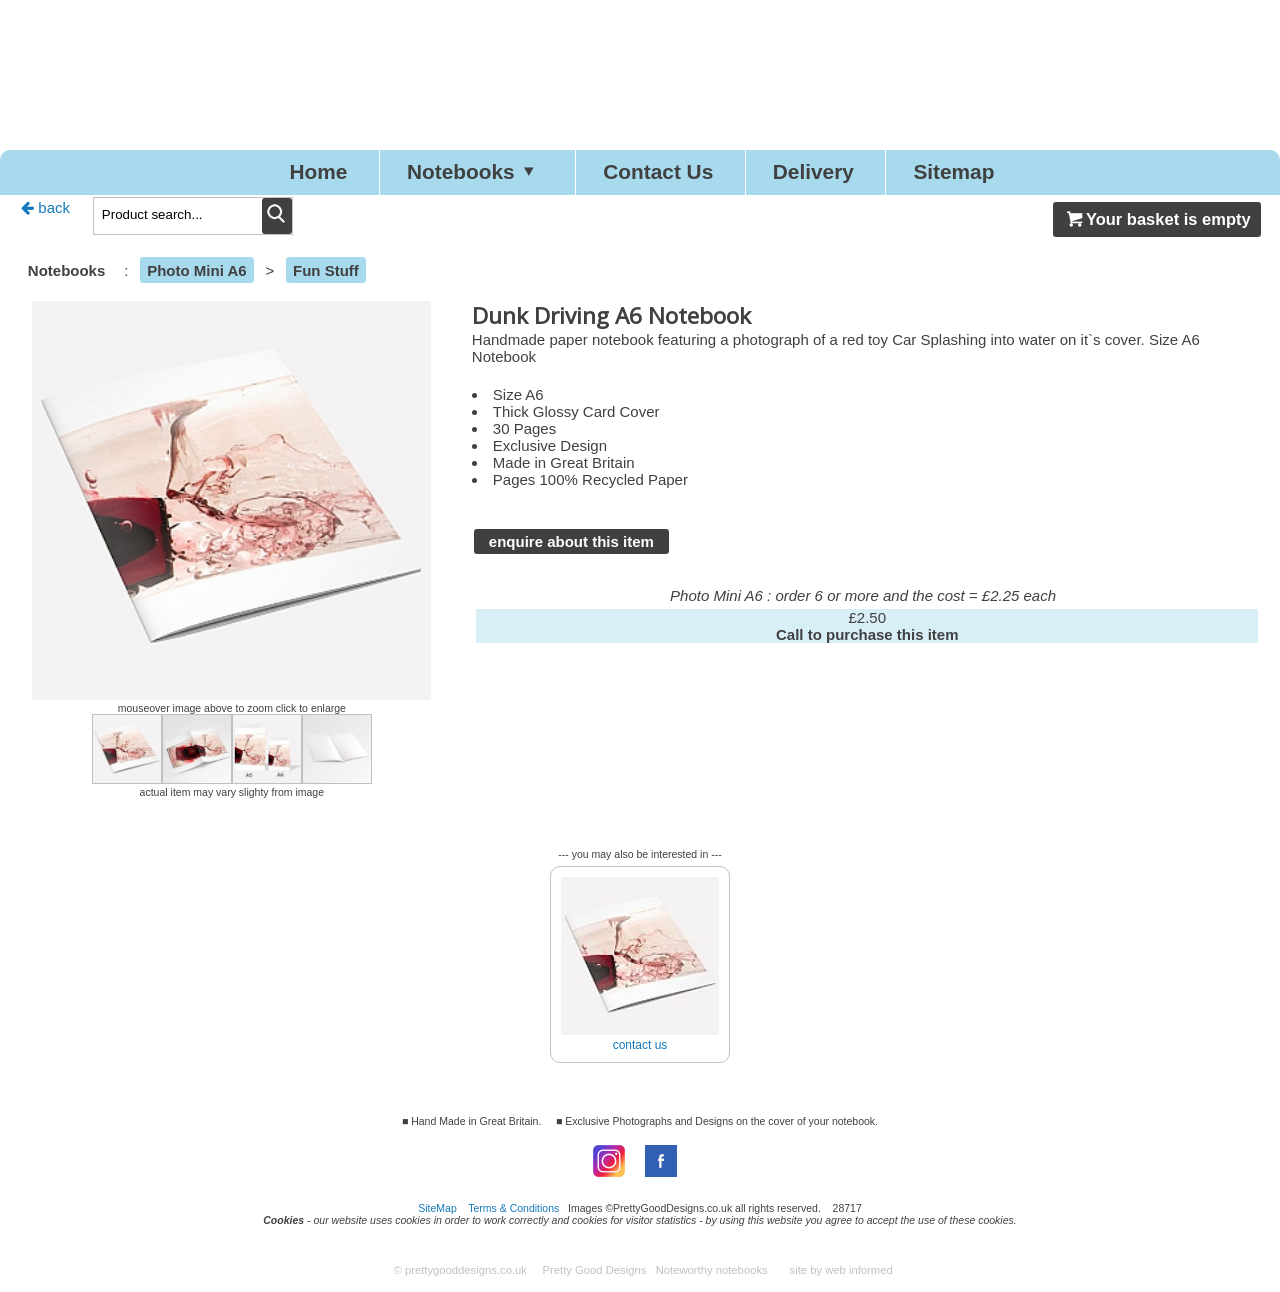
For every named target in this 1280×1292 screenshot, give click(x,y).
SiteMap (437, 1211)
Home (292, 173)
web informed (859, 1274)
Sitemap (980, 173)
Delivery (827, 173)
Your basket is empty (1157, 223)
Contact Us (659, 173)
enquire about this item (571, 544)
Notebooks (462, 173)
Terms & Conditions (513, 1211)
